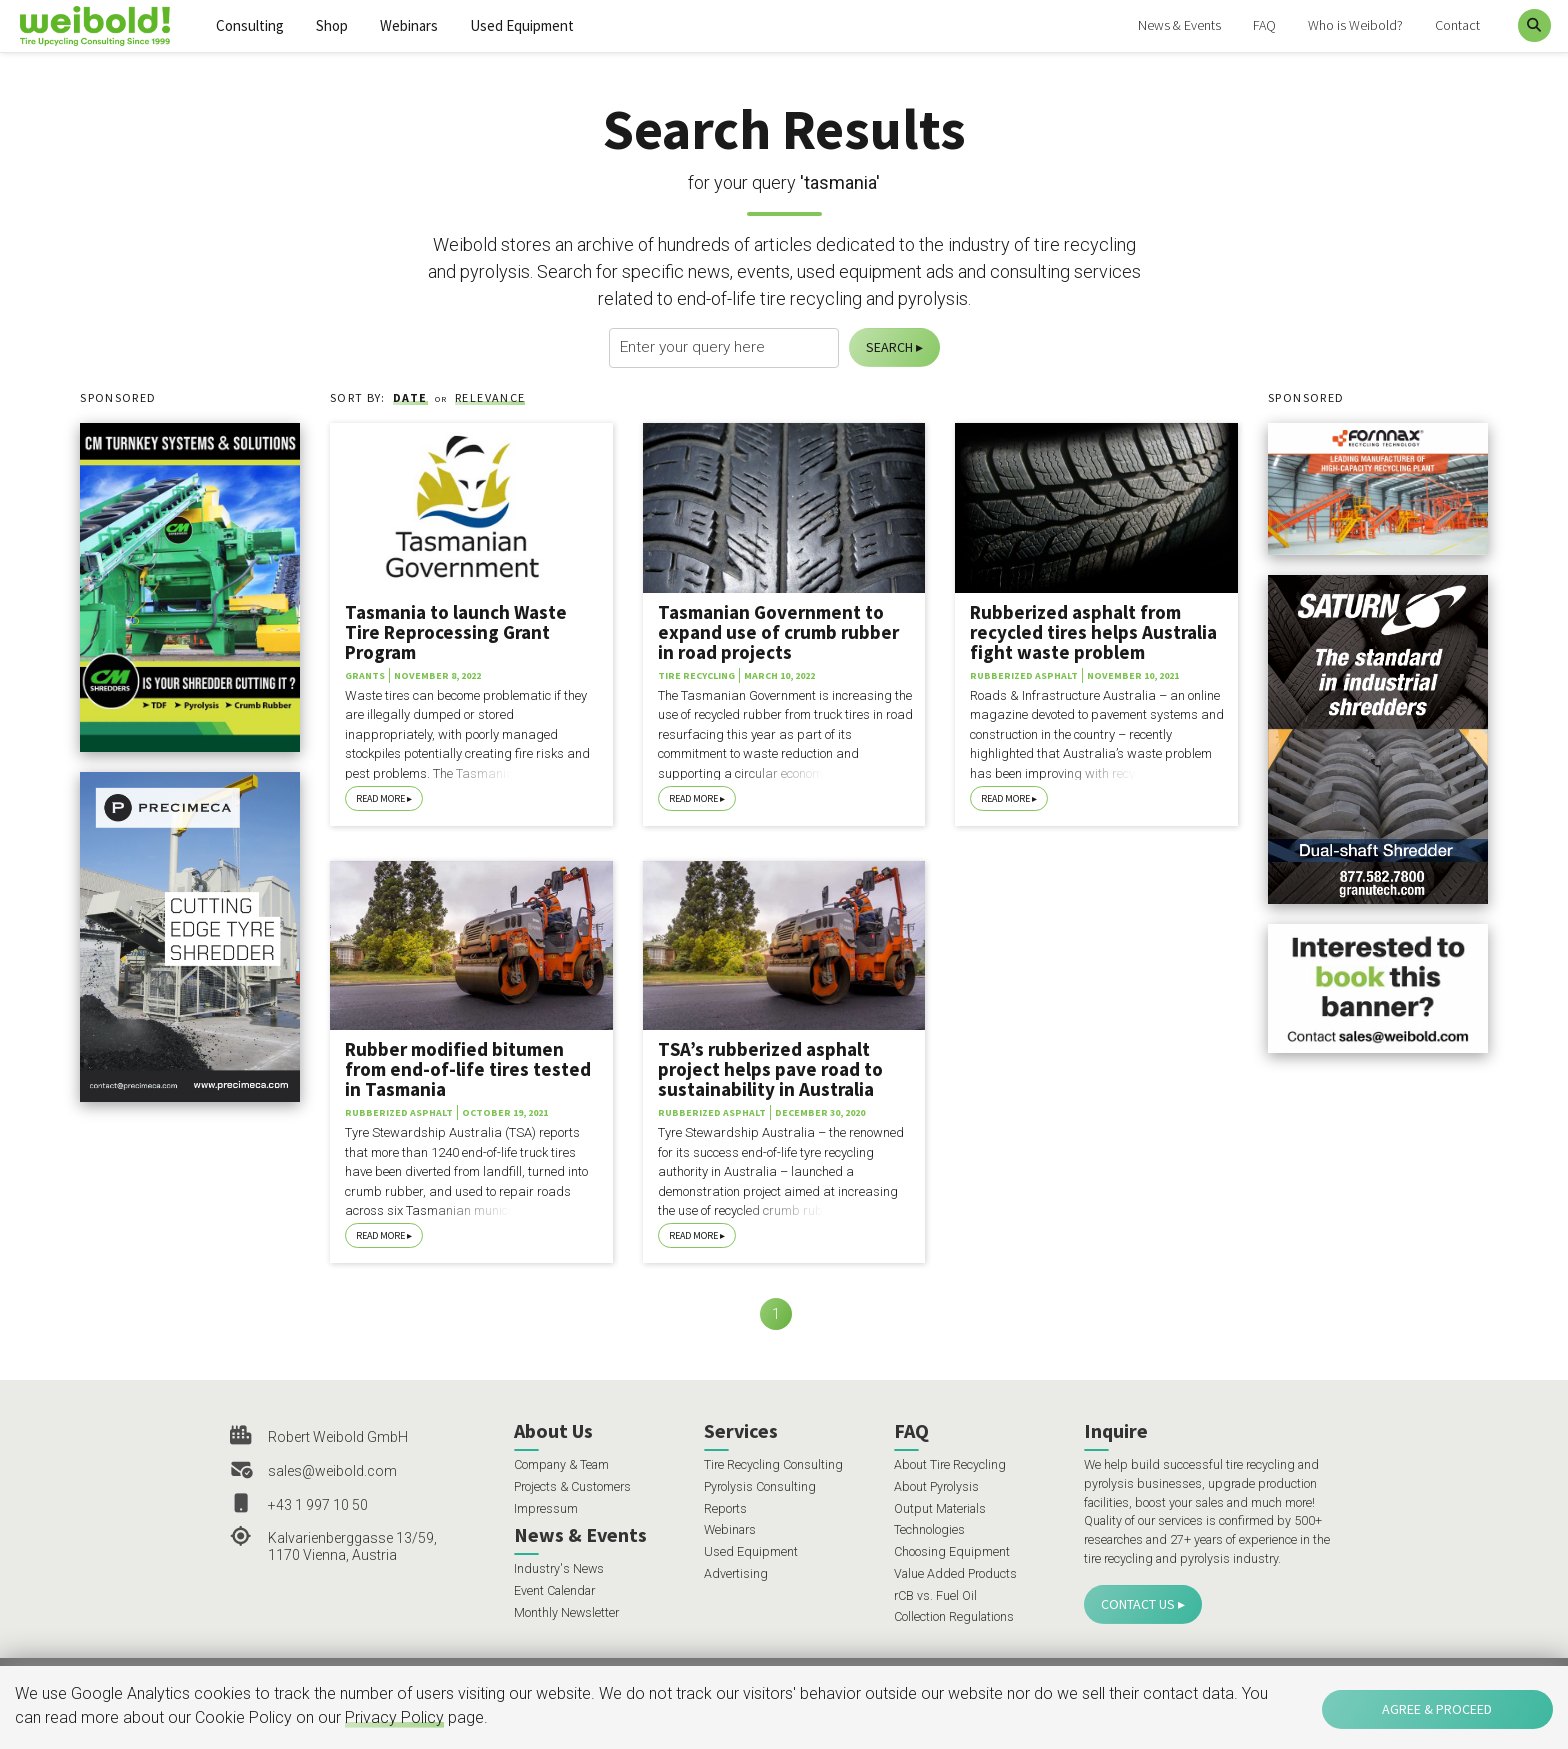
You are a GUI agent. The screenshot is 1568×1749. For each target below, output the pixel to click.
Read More (380, 798)
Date (410, 397)
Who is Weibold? (1355, 25)
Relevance (490, 397)
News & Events (1179, 25)
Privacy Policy (394, 1717)
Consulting (250, 25)
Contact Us (1138, 1604)
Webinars (409, 25)
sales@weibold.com (332, 1471)
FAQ (1264, 25)
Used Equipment (522, 25)
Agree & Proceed (1437, 1709)
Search (889, 347)
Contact (1457, 25)
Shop (332, 25)
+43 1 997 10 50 (318, 1505)
